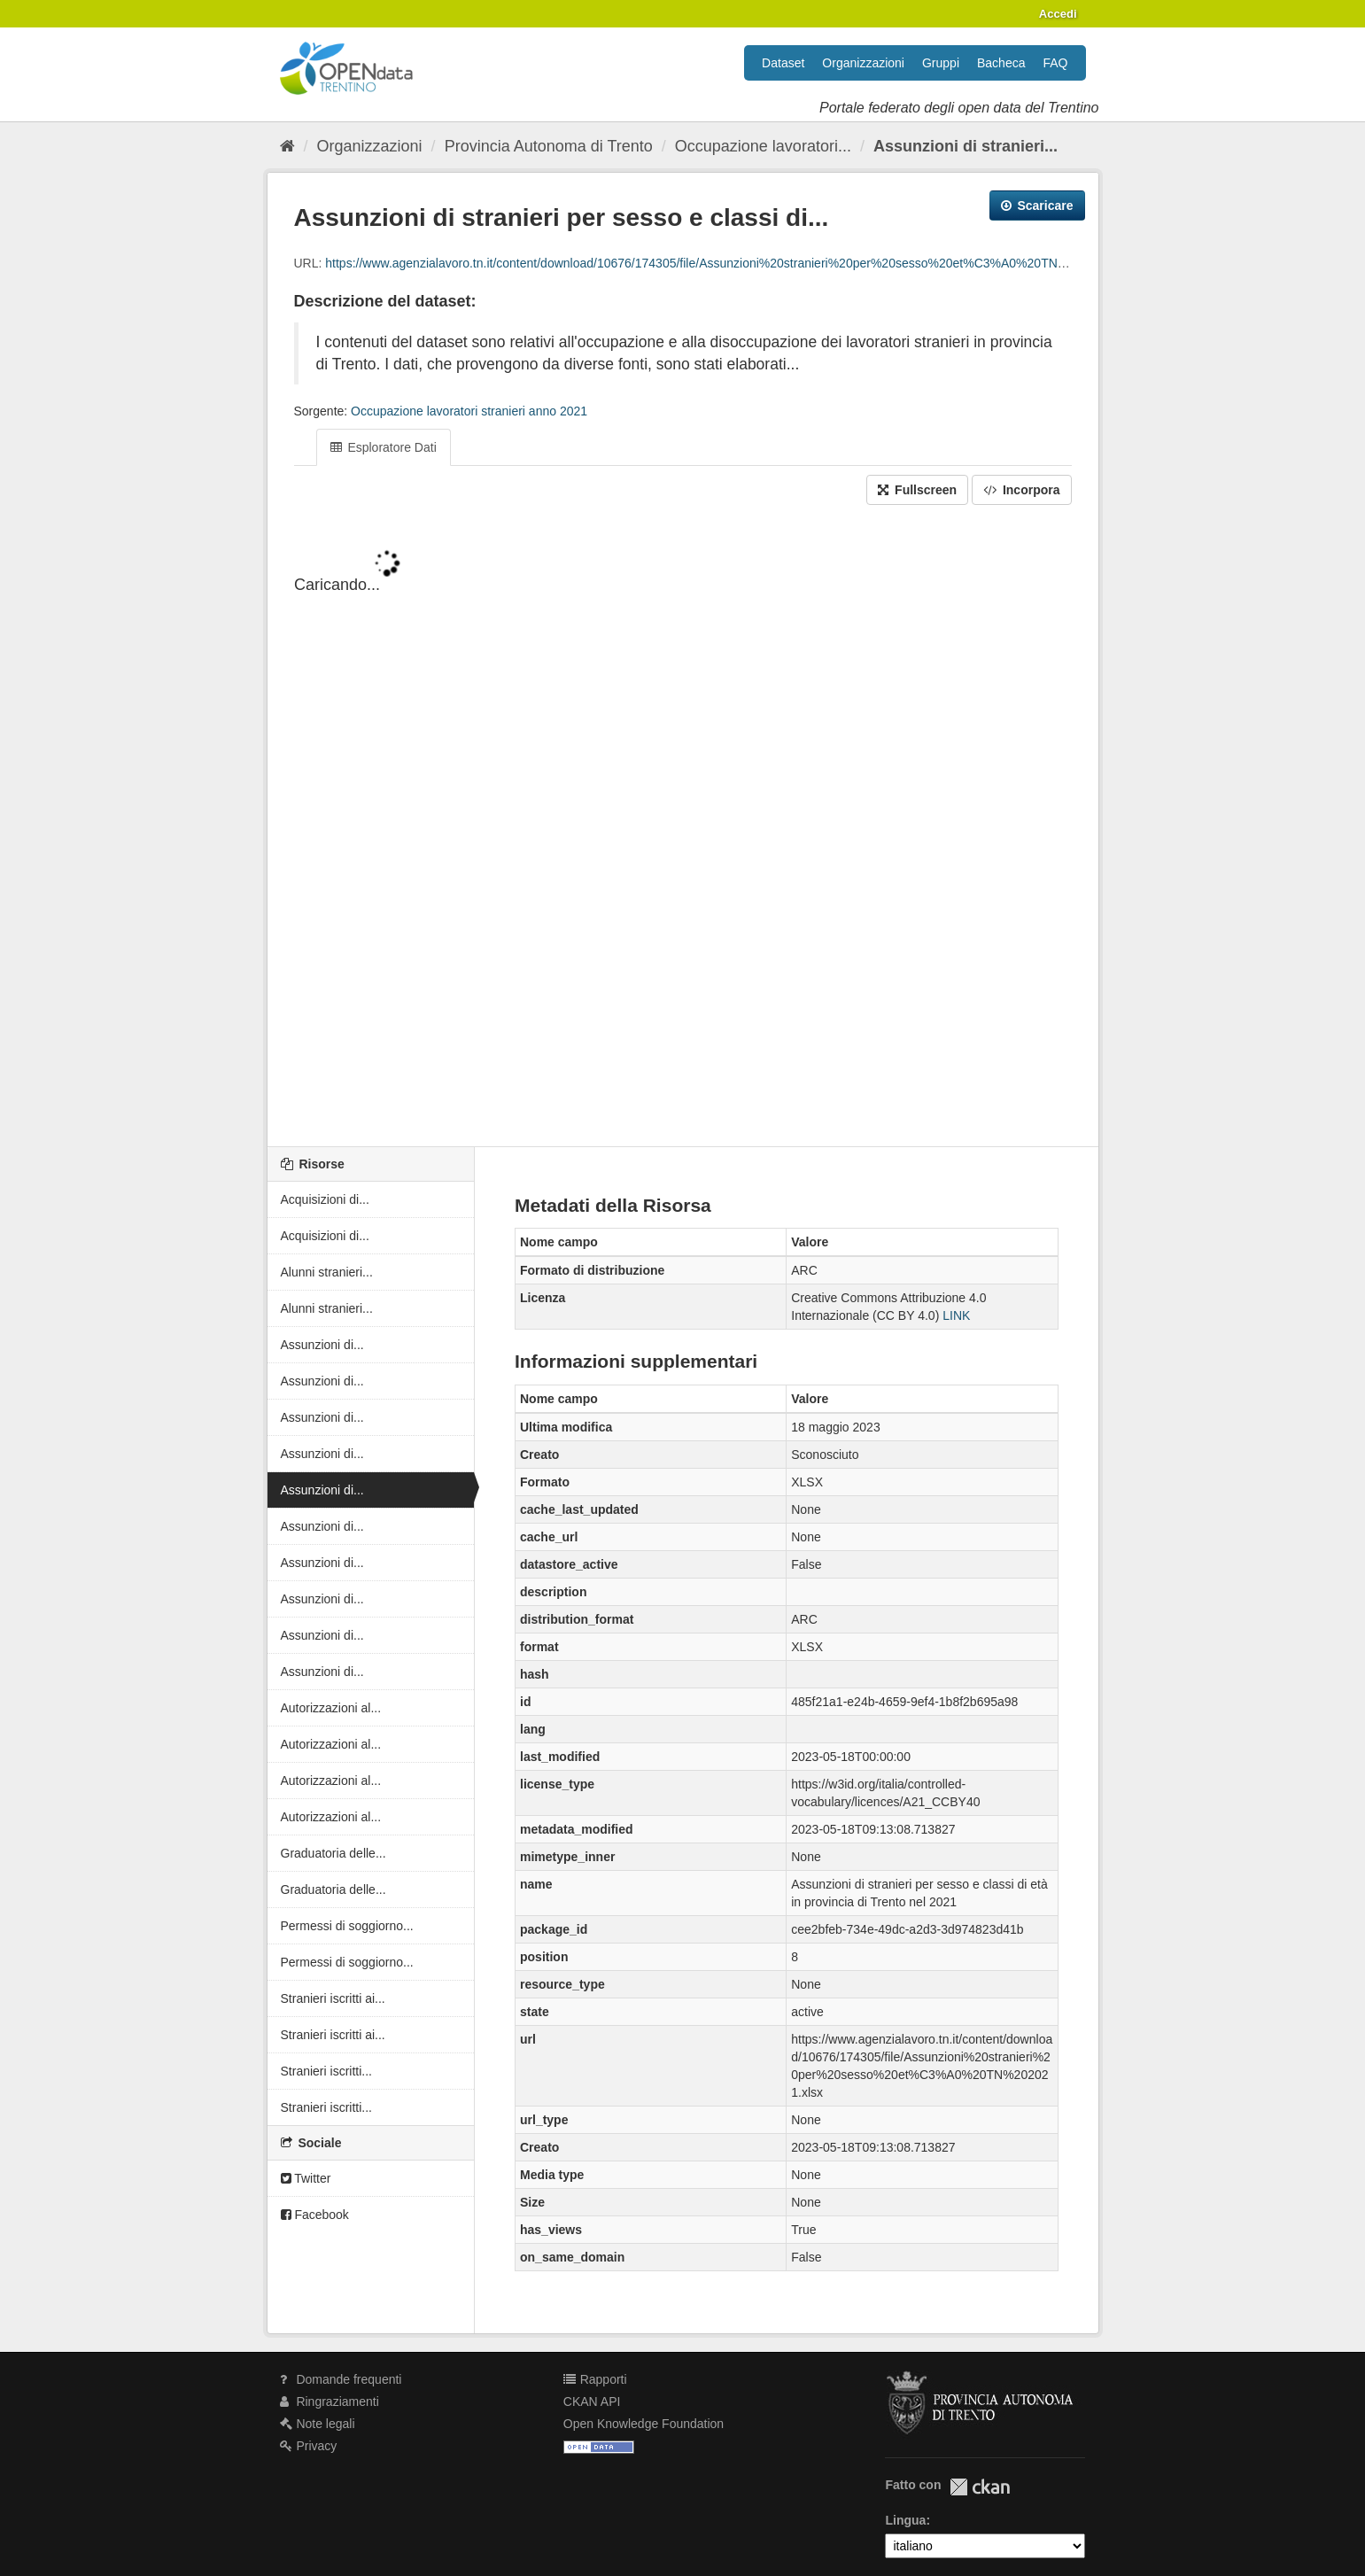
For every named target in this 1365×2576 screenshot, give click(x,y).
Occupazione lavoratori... (763, 146)
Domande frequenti (341, 2379)
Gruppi (940, 63)
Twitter (306, 2178)
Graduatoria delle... (333, 1853)
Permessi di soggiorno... (347, 1926)
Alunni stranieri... (327, 1272)
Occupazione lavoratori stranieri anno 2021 (469, 411)
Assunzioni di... (322, 1345)
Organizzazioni (863, 63)
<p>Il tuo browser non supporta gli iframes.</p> (683, 827)
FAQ (1055, 63)
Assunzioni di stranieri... (965, 146)
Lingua (905, 2520)
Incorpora (1021, 490)
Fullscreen (917, 490)
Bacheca (1001, 63)
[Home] (287, 146)
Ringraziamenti (329, 2401)
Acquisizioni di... (325, 1199)
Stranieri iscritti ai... (333, 1998)
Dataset (783, 63)
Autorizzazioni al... (331, 1708)
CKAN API (592, 2401)
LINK (956, 1315)
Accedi (1058, 13)
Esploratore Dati (383, 447)
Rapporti (595, 2379)
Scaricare (1037, 205)
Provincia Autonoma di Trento (549, 146)
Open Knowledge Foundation (643, 2424)
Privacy (308, 2446)
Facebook (315, 2214)
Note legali (317, 2424)
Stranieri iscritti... (326, 2071)
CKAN (980, 2487)
